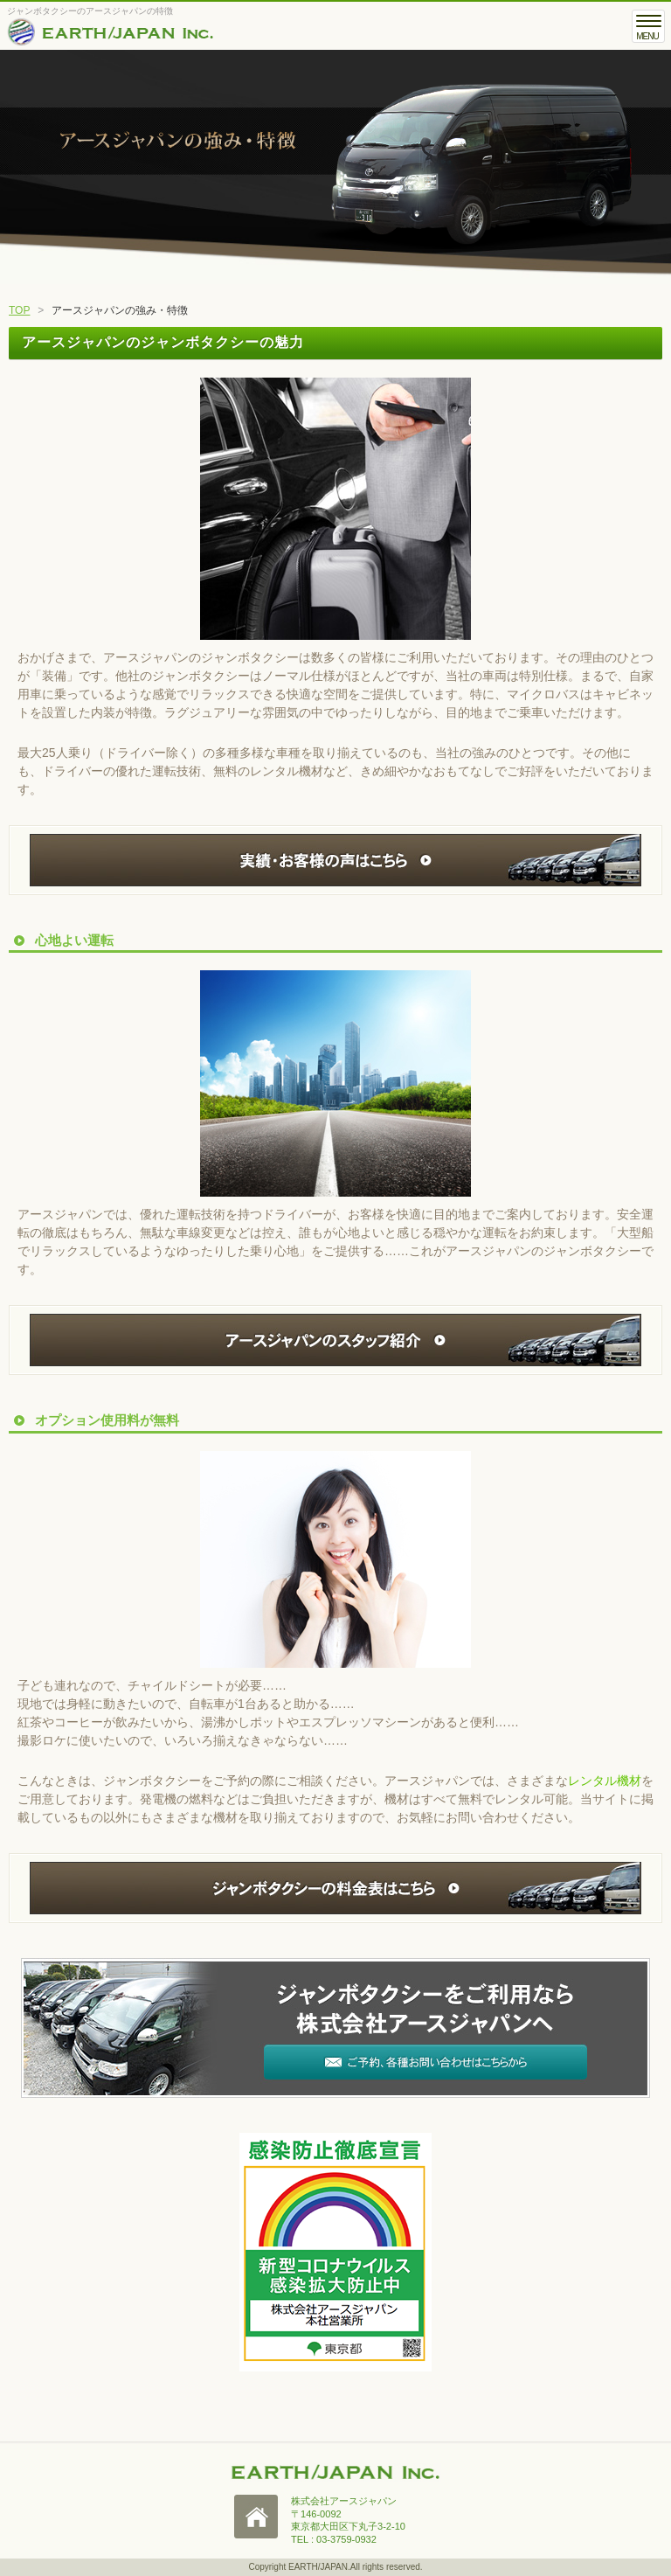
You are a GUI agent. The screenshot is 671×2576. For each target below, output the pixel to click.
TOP (19, 310)
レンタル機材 (604, 1781)
